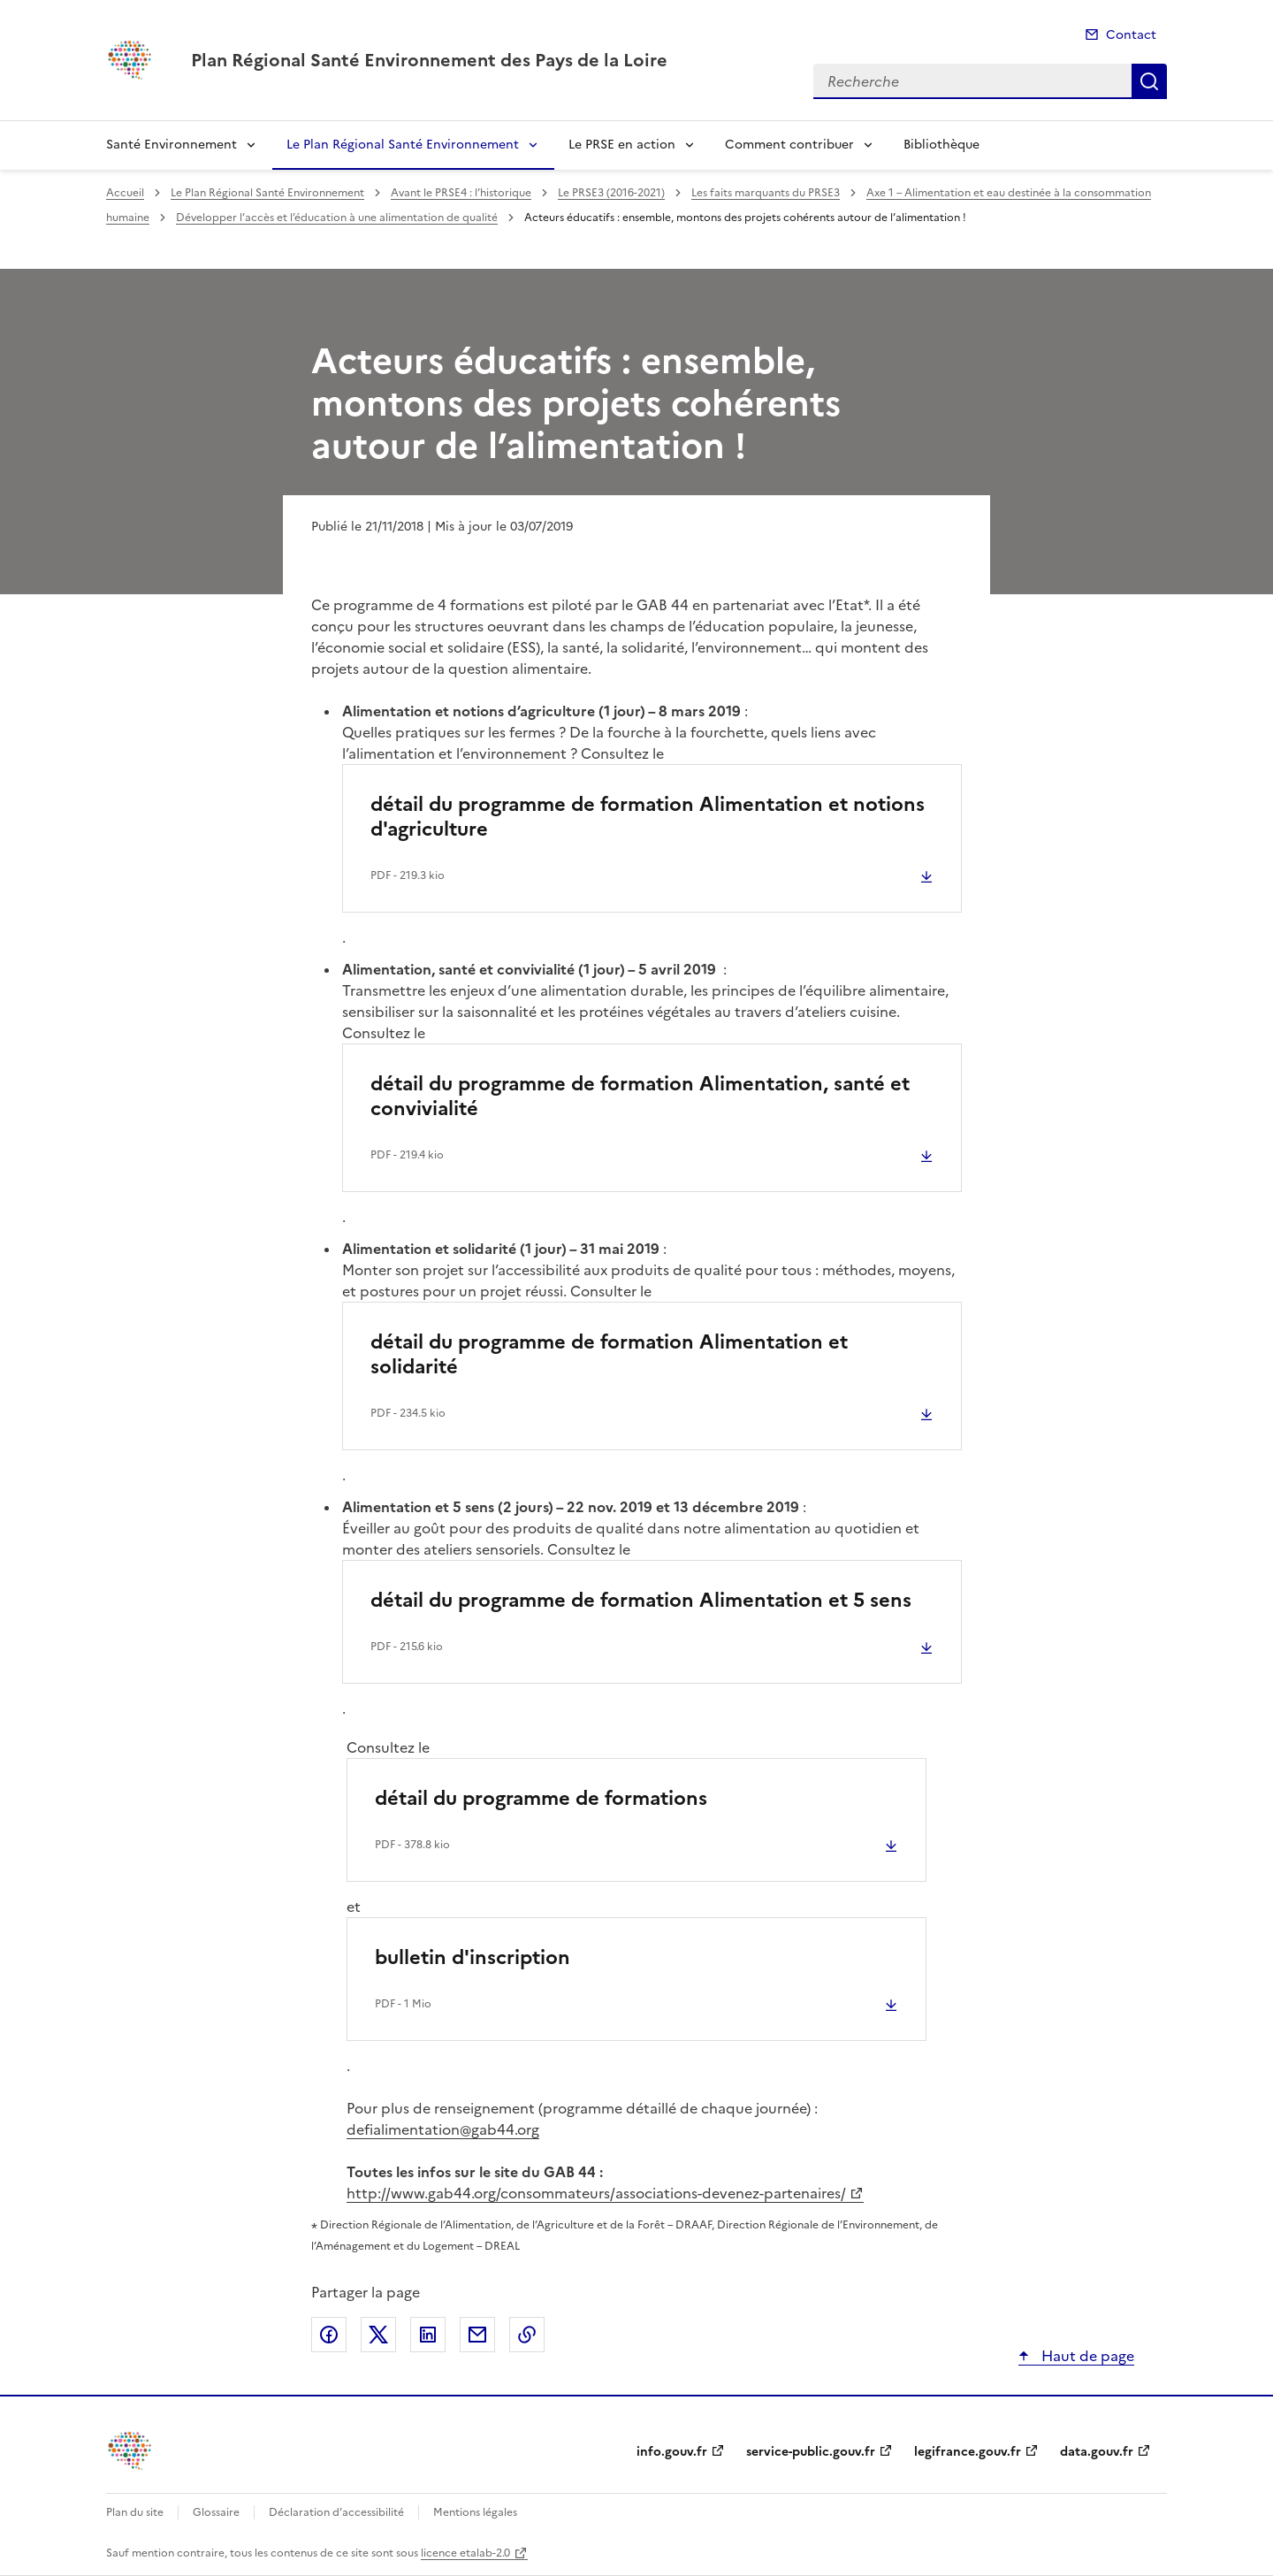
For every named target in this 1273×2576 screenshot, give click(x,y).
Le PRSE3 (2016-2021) (611, 193)
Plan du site (135, 2512)
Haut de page (1086, 2355)
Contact (1131, 35)
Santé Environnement (171, 144)
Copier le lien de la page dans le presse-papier (527, 2334)
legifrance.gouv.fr (967, 2451)
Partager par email (477, 2334)
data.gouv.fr (1096, 2451)
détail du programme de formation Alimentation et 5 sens (640, 1600)
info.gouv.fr (671, 2451)
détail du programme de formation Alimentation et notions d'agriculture (647, 817)
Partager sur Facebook (329, 2334)
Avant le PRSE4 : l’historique (461, 193)
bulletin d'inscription (472, 1957)
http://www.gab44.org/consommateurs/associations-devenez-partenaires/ (596, 2193)
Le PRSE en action (621, 144)
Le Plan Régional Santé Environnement (402, 144)
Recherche (1149, 81)
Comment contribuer (789, 144)
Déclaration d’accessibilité (336, 2512)
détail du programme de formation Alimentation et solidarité (609, 1354)
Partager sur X (378, 2334)
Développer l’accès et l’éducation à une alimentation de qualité (337, 217)
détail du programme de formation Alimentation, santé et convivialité (640, 1096)
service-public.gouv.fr (810, 2451)
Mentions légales (475, 2512)
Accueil (125, 193)
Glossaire (216, 2512)
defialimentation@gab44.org (443, 2129)
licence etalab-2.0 (465, 2553)
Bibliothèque (941, 144)
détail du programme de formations (541, 1798)
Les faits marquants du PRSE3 (765, 193)
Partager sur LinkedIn (428, 2334)
